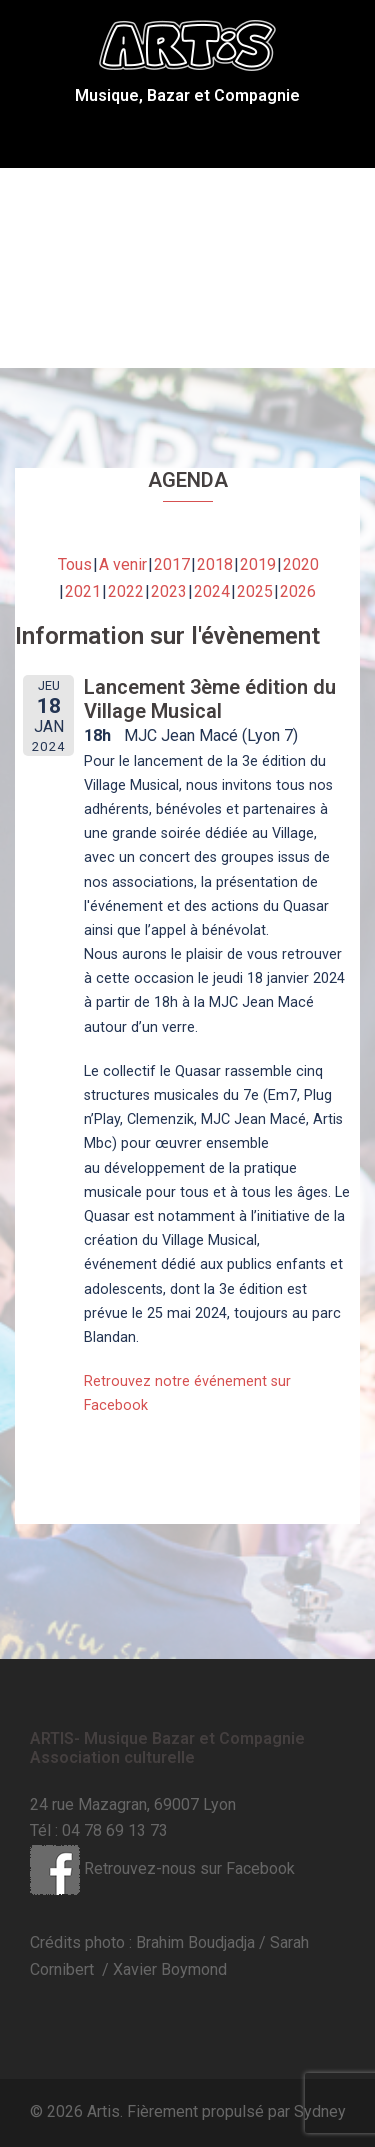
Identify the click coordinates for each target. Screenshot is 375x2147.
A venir (123, 564)
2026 (298, 591)
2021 (83, 591)
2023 (169, 591)
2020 (301, 564)
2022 (126, 591)
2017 (172, 564)
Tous (75, 564)
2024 (212, 591)
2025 (255, 591)
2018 (215, 564)
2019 (258, 564)
